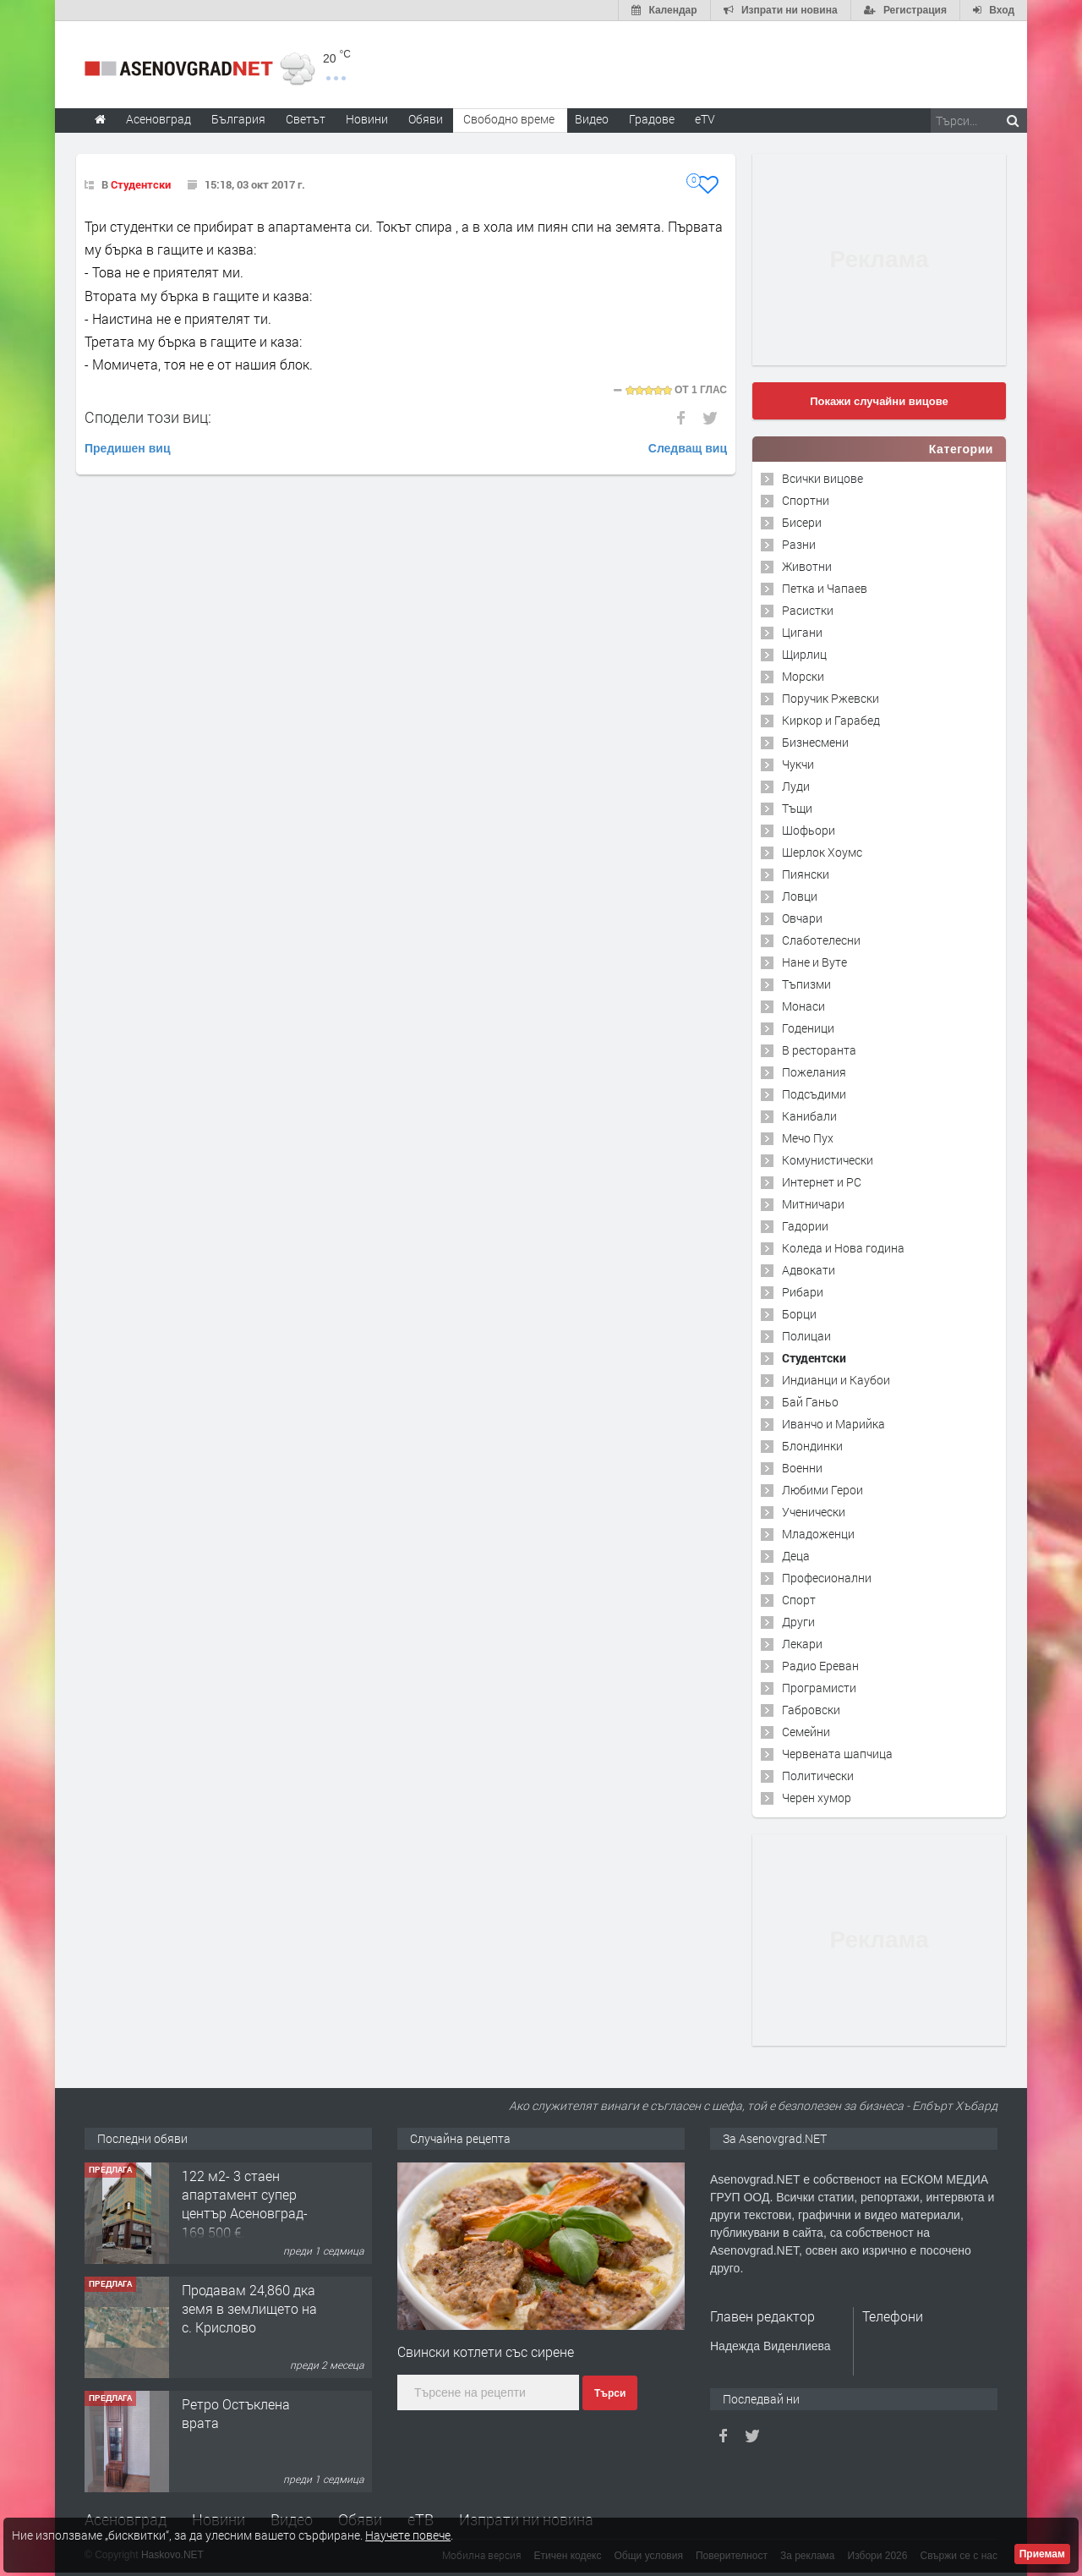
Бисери (802, 522)
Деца (796, 1556)
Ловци (799, 896)
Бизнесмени (815, 742)
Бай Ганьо (810, 1402)
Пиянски (805, 874)
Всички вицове (822, 478)
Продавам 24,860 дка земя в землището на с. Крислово (249, 2309)
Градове (652, 119)
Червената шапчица (837, 1754)
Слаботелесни (821, 940)
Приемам (1042, 2554)
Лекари (802, 1644)
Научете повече (408, 2535)
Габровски (811, 1710)
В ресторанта (819, 1050)
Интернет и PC (821, 1182)
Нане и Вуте (814, 962)
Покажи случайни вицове (879, 401)
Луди (796, 786)
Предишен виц (128, 448)
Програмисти (819, 1688)
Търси (610, 2393)
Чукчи (798, 764)
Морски (803, 676)
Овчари (802, 918)
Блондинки (812, 1446)
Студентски (141, 184)
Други (798, 1622)
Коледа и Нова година (843, 1248)
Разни (799, 544)
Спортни (805, 500)
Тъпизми (806, 984)
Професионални (827, 1578)
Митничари (813, 1204)
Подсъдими (814, 1094)
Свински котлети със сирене (485, 2351)
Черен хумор (816, 1797)
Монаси (803, 1006)
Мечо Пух (807, 1138)
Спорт (799, 1600)
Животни (807, 566)
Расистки (807, 610)
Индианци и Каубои (836, 1380)
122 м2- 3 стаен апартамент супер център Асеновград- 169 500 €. (245, 2204)
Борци (799, 1314)
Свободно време (509, 119)
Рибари (802, 1292)
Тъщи (797, 808)
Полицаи (806, 1336)
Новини (367, 119)
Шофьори (808, 830)
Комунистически (827, 1160)
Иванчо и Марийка (833, 1424)
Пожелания (814, 1072)
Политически (818, 1776)
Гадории (805, 1226)
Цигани (802, 632)
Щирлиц (804, 654)
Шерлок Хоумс (822, 852)
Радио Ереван (820, 1666)
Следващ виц (687, 448)
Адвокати (808, 1270)
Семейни (806, 1732)
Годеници (808, 1028)
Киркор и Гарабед (831, 720)
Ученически (813, 1512)
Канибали (809, 1116)
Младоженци (818, 1534)
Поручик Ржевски (830, 698)
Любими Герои (822, 1490)
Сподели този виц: (148, 417)
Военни (802, 1468)
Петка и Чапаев (824, 588)
